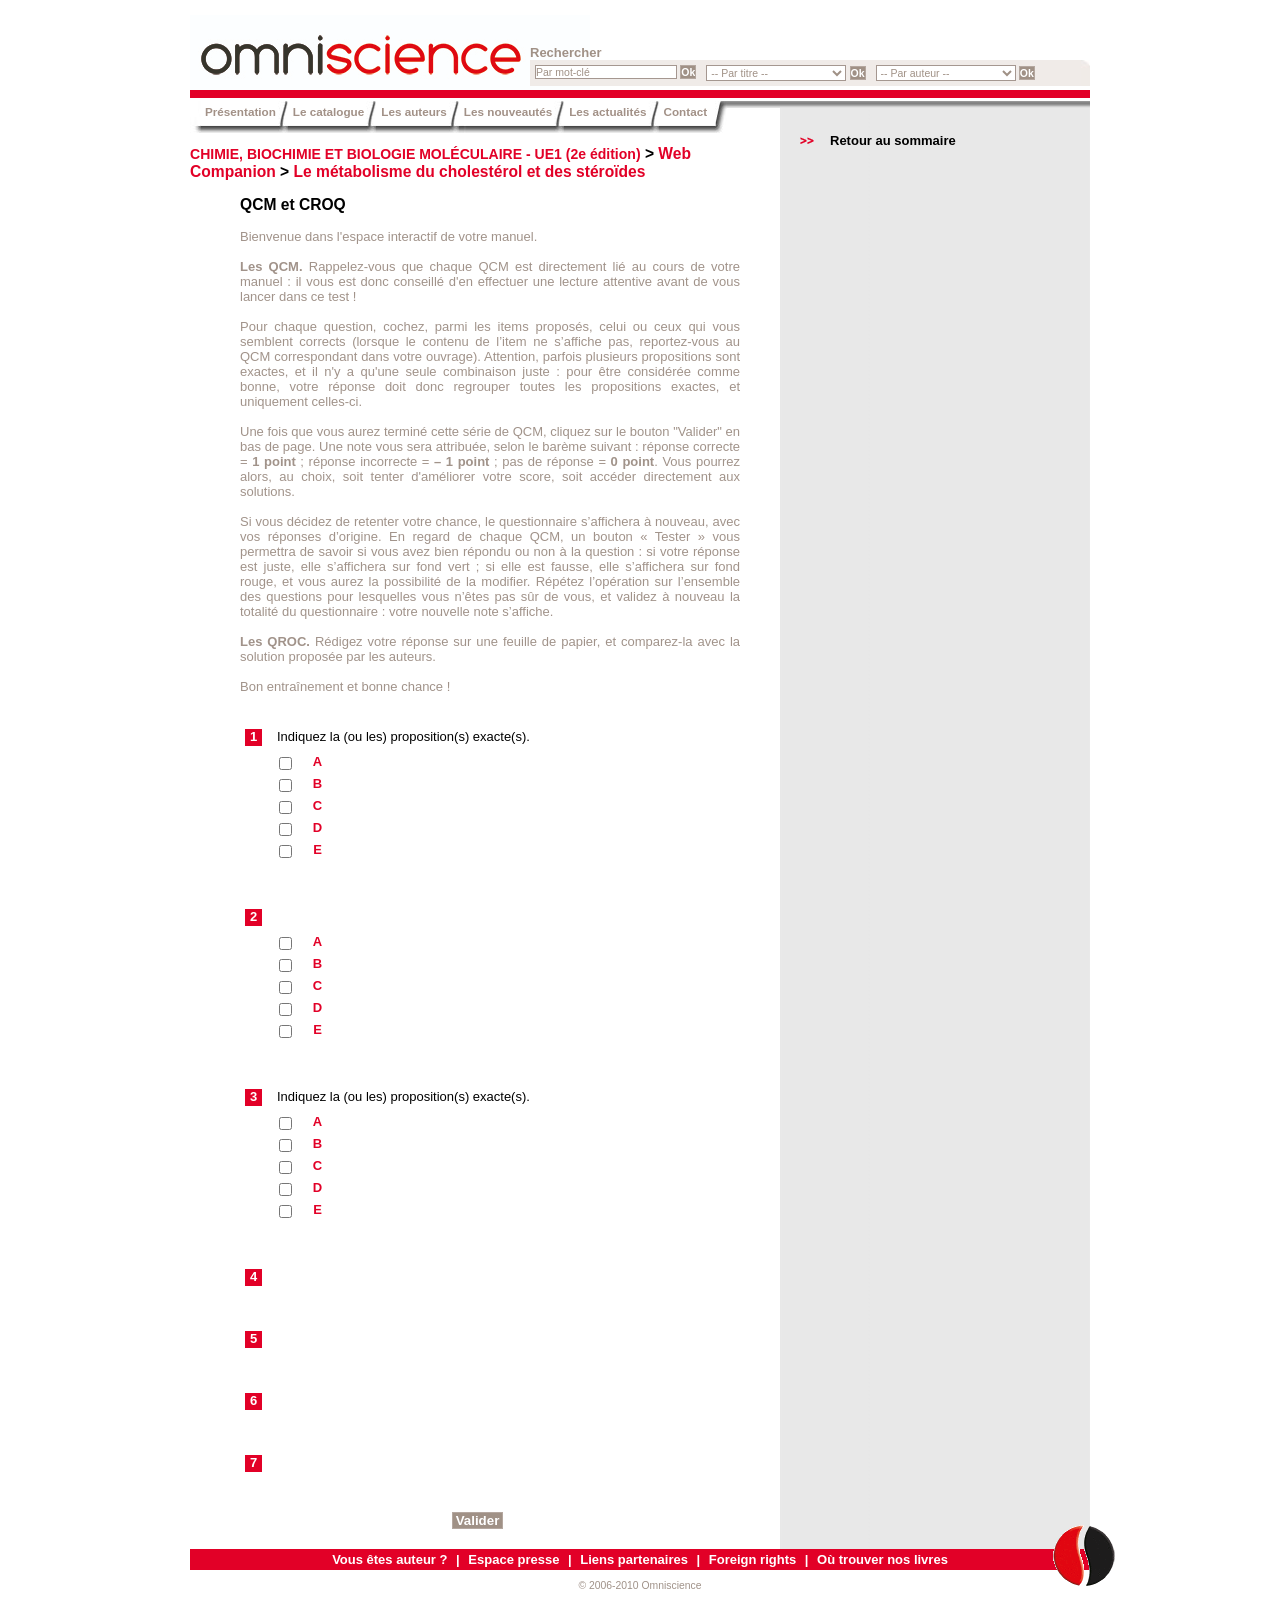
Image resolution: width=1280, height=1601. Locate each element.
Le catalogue (328, 111)
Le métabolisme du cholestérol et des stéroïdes (470, 171)
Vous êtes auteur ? (389, 1559)
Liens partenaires (634, 1559)
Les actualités (607, 111)
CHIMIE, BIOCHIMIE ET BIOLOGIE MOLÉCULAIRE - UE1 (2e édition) (415, 154)
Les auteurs (414, 111)
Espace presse (513, 1559)
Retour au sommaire (893, 140)
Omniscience (310, 45)
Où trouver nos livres (882, 1559)
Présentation (240, 111)
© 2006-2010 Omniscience (639, 1585)
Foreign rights (752, 1559)
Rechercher (566, 52)
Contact (686, 111)
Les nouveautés (508, 111)
